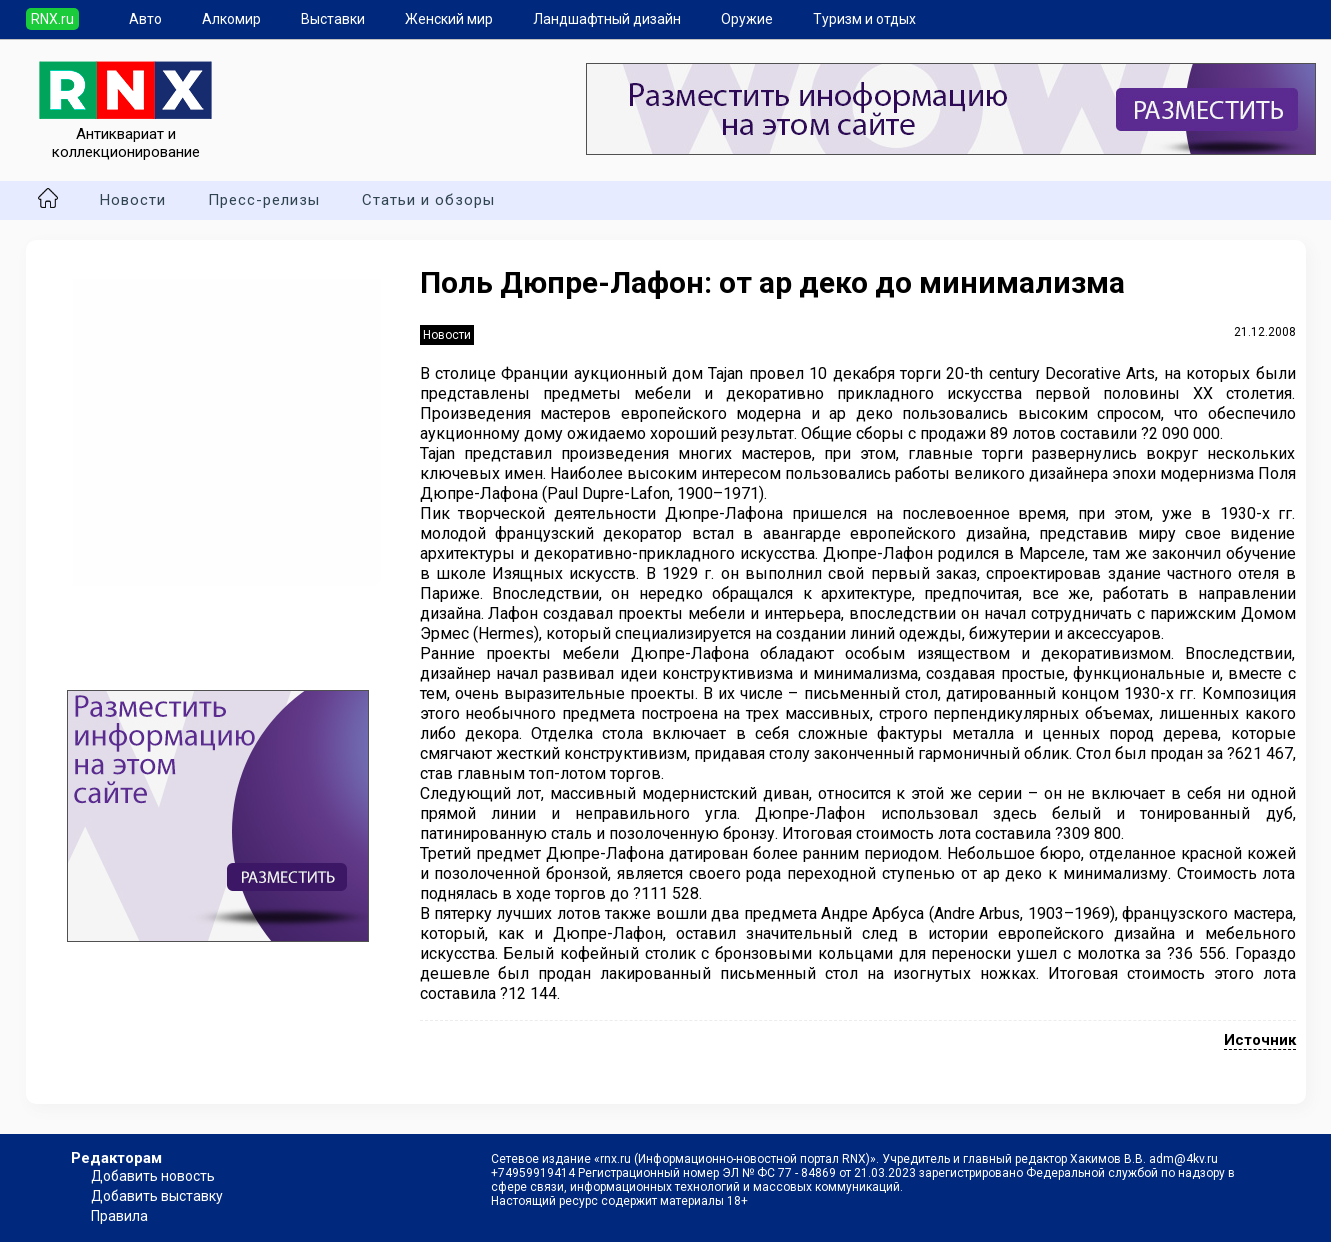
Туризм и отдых (864, 19)
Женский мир (449, 19)
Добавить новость (153, 1176)
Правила (119, 1216)
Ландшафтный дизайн (607, 19)
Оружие (747, 19)
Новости (133, 200)
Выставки (333, 19)
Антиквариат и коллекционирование (125, 134)
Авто (145, 19)
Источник (1260, 1040)
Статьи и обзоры (428, 200)
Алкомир (231, 19)
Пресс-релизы (264, 200)
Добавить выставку (157, 1196)
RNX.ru (52, 19)
